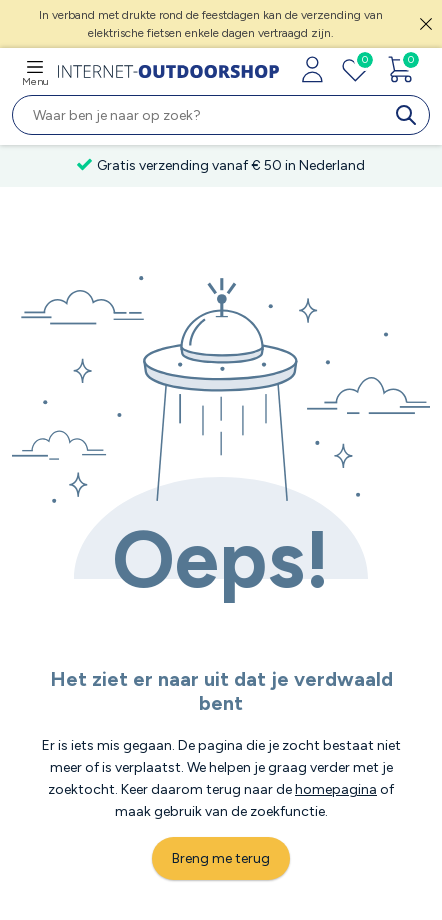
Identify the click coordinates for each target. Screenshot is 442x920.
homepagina (336, 789)
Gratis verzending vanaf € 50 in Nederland (221, 166)
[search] (410, 115)
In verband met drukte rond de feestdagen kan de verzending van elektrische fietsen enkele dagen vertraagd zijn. (211, 24)
